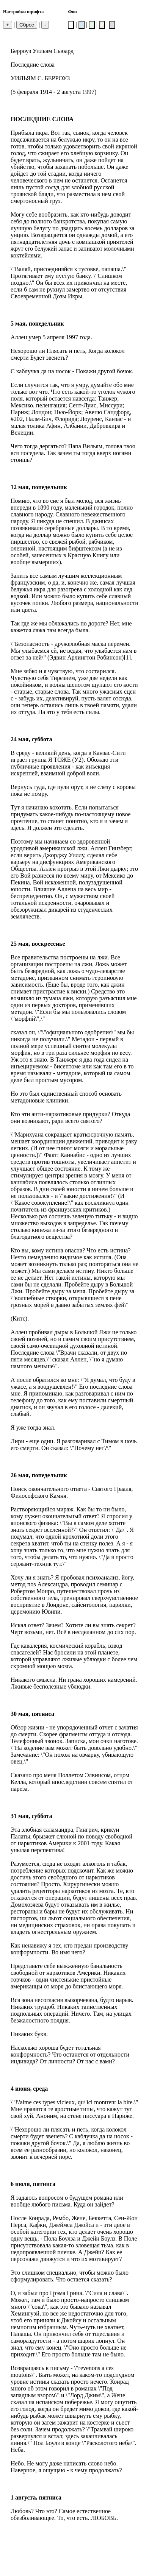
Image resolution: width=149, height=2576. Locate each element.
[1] (127, 657)
